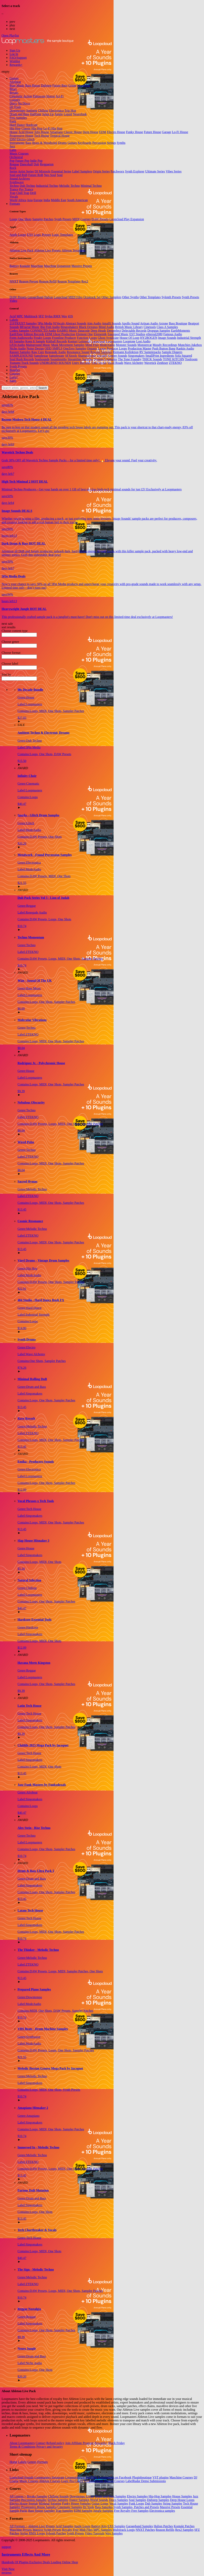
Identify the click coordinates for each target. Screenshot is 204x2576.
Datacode (84, 330)
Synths (121, 142)
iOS (70, 316)
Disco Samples (118, 2500)
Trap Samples (64, 2510)
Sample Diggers (172, 352)
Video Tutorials (95, 2533)
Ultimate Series (155, 171)
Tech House (41, 135)
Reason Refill (48, 281)
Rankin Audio (185, 348)
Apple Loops (18, 234)
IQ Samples (17, 341)
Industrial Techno (47, 185)
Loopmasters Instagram (49, 2477)
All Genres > (18, 2496)
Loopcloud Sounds (21, 2477)
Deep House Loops (182, 2500)
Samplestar (41, 355)
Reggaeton (46, 164)
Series (13, 171)
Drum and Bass (19, 114)
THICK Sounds (152, 359)
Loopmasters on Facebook (114, 2477)
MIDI (75, 219)
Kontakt (25, 266)
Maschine (37, 266)
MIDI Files (75, 297)
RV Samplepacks (150, 352)
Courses (85, 219)
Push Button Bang (163, 348)
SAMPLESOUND (21, 355)
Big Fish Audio (50, 327)
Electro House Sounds (24, 2503)
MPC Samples (102, 2529)
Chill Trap (22, 193)
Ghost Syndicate (108, 337)
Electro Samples (137, 2496)
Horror (50, 96)
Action (27, 96)
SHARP (102, 355)
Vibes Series (173, 171)
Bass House (32, 85)
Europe (38, 200)
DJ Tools (15, 107)
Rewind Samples (101, 352)
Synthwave (17, 182)
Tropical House (60, 135)
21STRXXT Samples (23, 323)
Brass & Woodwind (44, 142)
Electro (21, 139)
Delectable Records (134, 330)
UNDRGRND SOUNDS (55, 362)
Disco (13, 103)
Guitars (72, 142)
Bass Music (17, 85)
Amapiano (56, 132)
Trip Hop (70, 110)
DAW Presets (100, 219)
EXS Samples (116, 2526)
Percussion (99, 142)
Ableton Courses (49, 2481)
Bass (28, 142)
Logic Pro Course (72, 2481)
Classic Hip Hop (32, 128)
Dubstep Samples (158, 2500)
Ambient (31, 110)
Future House (152, 132)
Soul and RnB (18, 175)
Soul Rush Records (22, 359)
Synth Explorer (134, 171)
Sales (13, 380)
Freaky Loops (42, 337)
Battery (14, 266)
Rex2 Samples (184, 2529)
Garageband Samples (139, 2526)
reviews (7, 2572)
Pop (12, 160)
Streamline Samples (80, 359)
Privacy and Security (49, 2446)
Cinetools (150, 327)
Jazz (12, 146)
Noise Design (35, 348)
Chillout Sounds (58, 2496)
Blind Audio (106, 327)
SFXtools (71, 355)
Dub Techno (27, 185)
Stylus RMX (53, 316)
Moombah (83, 85)
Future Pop (22, 160)
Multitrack (31, 316)
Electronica (56, 110)
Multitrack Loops (124, 2529)
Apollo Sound (130, 323)
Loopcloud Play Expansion (126, 219)
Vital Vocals (99, 362)
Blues (13, 89)
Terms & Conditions (22, 2446)
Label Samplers (82, 171)
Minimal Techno (91, 185)
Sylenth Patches (56, 2533)
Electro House (116, 132)
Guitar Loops (100, 2503)
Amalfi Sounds (111, 323)
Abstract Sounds (75, 323)
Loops (14, 219)
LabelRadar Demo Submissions (146, 2481)
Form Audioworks (21, 337)
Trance (14, 189)
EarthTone (16, 334)
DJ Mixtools (43, 171)
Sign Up (15, 50)
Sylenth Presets (171, 297)
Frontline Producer (64, 337)
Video (13, 300)
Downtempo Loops (82, 2496)
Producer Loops (117, 348)
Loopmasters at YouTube (81, 2477)
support (6, 2547)
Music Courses (19, 153)
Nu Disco (24, 103)
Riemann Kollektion (125, 352)
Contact (41, 2443)
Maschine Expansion (57, 266)
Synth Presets (63, 219)
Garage (166, 132)
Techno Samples (57, 2500)
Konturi (73, 341)
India (46, 200)
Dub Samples (153, 2503)
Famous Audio (172, 334)
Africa (22, 200)
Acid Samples (64, 2526)
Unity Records (81, 362)
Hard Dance (17, 125)
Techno (14, 185)
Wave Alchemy (133, 362)
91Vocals (59, 323)
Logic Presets (42, 234)
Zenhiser (162, 362)
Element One (84, 334)
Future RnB (35, 175)
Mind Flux (92, 345)
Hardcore (32, 125)
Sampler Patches (42, 219)
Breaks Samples (37, 2496)
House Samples (182, 2496)
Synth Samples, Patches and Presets (136, 2507)
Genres (14, 78)
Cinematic (16, 96)
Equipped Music (118, 334)
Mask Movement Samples (67, 345)
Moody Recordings (165, 345)
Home (13, 2462)
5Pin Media (44, 323)
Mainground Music (38, 345)
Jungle (59, 114)
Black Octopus (88, 327)
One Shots (24, 219)
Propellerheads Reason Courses (104, 2481)
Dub (36, 164)
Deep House (90, 132)
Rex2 (84, 281)
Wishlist (15, 61)
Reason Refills (165, 2529)
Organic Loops (96, 348)
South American (77, 200)
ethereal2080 (154, 334)
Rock (13, 168)
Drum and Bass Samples (110, 2496)
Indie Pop (36, 160)
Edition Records (34, 334)
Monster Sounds (126, 345)
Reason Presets (28, 281)
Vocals (14, 196)
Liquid (68, 114)
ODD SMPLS (53, 348)
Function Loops (87, 337)
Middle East (58, 200)
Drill (33, 193)
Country (15, 99)
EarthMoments (180, 330)
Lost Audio (143, 341)
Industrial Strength (189, 337)
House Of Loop (129, 337)
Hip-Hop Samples (159, 2496)
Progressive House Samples (39, 2507)
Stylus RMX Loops (32, 2533)
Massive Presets (82, 266)
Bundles (15, 370)
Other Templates (150, 297)
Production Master (139, 348)
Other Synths (130, 297)
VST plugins (160, 2477)
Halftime (35, 114)
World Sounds (99, 2500)
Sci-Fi (60, 96)
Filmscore (39, 96)
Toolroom (191, 359)
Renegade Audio (55, 352)
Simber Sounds (117, 355)
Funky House (134, 132)
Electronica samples (162, 2510)
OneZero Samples (74, 348)
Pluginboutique (142, 2477)
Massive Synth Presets (47, 2529)
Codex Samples (19, 330)
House (14, 132)
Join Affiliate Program (79, 2443)
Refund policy (55, 2443)
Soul (60, 175)
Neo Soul (50, 175)
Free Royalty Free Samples (131, 2510)
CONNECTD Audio (43, 330)
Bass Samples (104, 2507)
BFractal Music (29, 327)
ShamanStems (87, 355)
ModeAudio (107, 345)
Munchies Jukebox (190, 345)
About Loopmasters (22, 2443)
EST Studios (137, 334)
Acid (13, 316)
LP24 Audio (17, 345)
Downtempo (17, 110)
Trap (13, 193)
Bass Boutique (178, 323)
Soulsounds (42, 359)
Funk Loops (136, 2503)
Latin (13, 150)
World (14, 200)
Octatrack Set (92, 297)
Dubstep (46, 85)
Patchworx (117, 171)
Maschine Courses (181, 2477)
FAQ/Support (18, 57)
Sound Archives (20, 178)
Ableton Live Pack (21, 250)
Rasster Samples (20, 352)
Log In (14, 54)
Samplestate (56, 355)
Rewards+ (16, 64)
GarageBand (35, 297)
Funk (13, 121)
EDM (102, 132)
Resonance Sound (78, 352)
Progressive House (21, 135)
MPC (20, 316)
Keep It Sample (35, 341)
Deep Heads (98, 330)
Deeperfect (114, 330)
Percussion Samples (34, 2500)
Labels (14, 320)
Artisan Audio (149, 323)
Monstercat (144, 345)
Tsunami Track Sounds (24, 362)
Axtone (163, 323)
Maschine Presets (21, 2529)
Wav (64, 316)
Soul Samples (137, 2500)
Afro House (41, 132)
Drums (62, 142)
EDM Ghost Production (60, 334)
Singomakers (136, 355)
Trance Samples (79, 2500)
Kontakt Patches (184, 2526)
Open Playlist (10, 35)
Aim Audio (94, 323)
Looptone (129, 341)
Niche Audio (18, 348)
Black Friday (116, 2443)
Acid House (25, 132)
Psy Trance (26, 189)
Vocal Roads (115, 362)
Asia (30, 200)
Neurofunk (80, 114)
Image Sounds (167, 337)
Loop (14, 377)
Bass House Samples (41, 2510)
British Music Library (129, 327)
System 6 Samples (105, 359)
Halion (48, 297)
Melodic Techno (69, 185)
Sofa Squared (183, 355)
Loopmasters (114, 341)
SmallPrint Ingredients (159, 355)
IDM (13, 139)
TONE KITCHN (173, 359)
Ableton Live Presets (47, 250)
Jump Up (48, 114)
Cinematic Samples (69, 2507)
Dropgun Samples (158, 330)
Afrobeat (15, 82)
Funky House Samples (76, 2503)
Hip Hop (15, 128)
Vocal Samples (118, 2503)
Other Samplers (111, 297)
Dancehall (26, 164)
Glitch (30, 139)
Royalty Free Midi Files (77, 2529)
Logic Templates (62, 234)
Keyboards (84, 142)
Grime (72, 85)
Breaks (14, 92)
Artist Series (26, 171)
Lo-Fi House (180, 132)
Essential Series (61, 171)
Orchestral (16, 157)
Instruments (17, 142)
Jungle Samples (103, 2510)
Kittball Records (56, 341)
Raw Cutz (37, 352)
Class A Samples (167, 327)
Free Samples (18, 117)
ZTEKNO (175, 362)
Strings (111, 142)
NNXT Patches (145, 2529)
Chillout (43, 110)
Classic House (73, 132)
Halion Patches (163, 2526)
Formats (15, 203)
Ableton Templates (73, 250)
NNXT (14, 281)
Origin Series (101, 171)
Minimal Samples (50, 2503)
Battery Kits (99, 2526)
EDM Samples (83, 2510)
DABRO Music (67, 330)
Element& (100, 334)
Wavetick (150, 362)
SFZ (41, 316)
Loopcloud (60, 297)
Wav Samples (114, 2533)
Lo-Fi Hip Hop (52, 128)
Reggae (14, 164)
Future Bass (60, 85)
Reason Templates (68, 281)
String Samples (172, 2503)
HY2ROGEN (148, 337)
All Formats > (18, 2526)
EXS (30, 234)
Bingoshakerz (69, 327)
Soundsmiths (58, 359)
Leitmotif (84, 341)
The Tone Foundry (130, 359)
